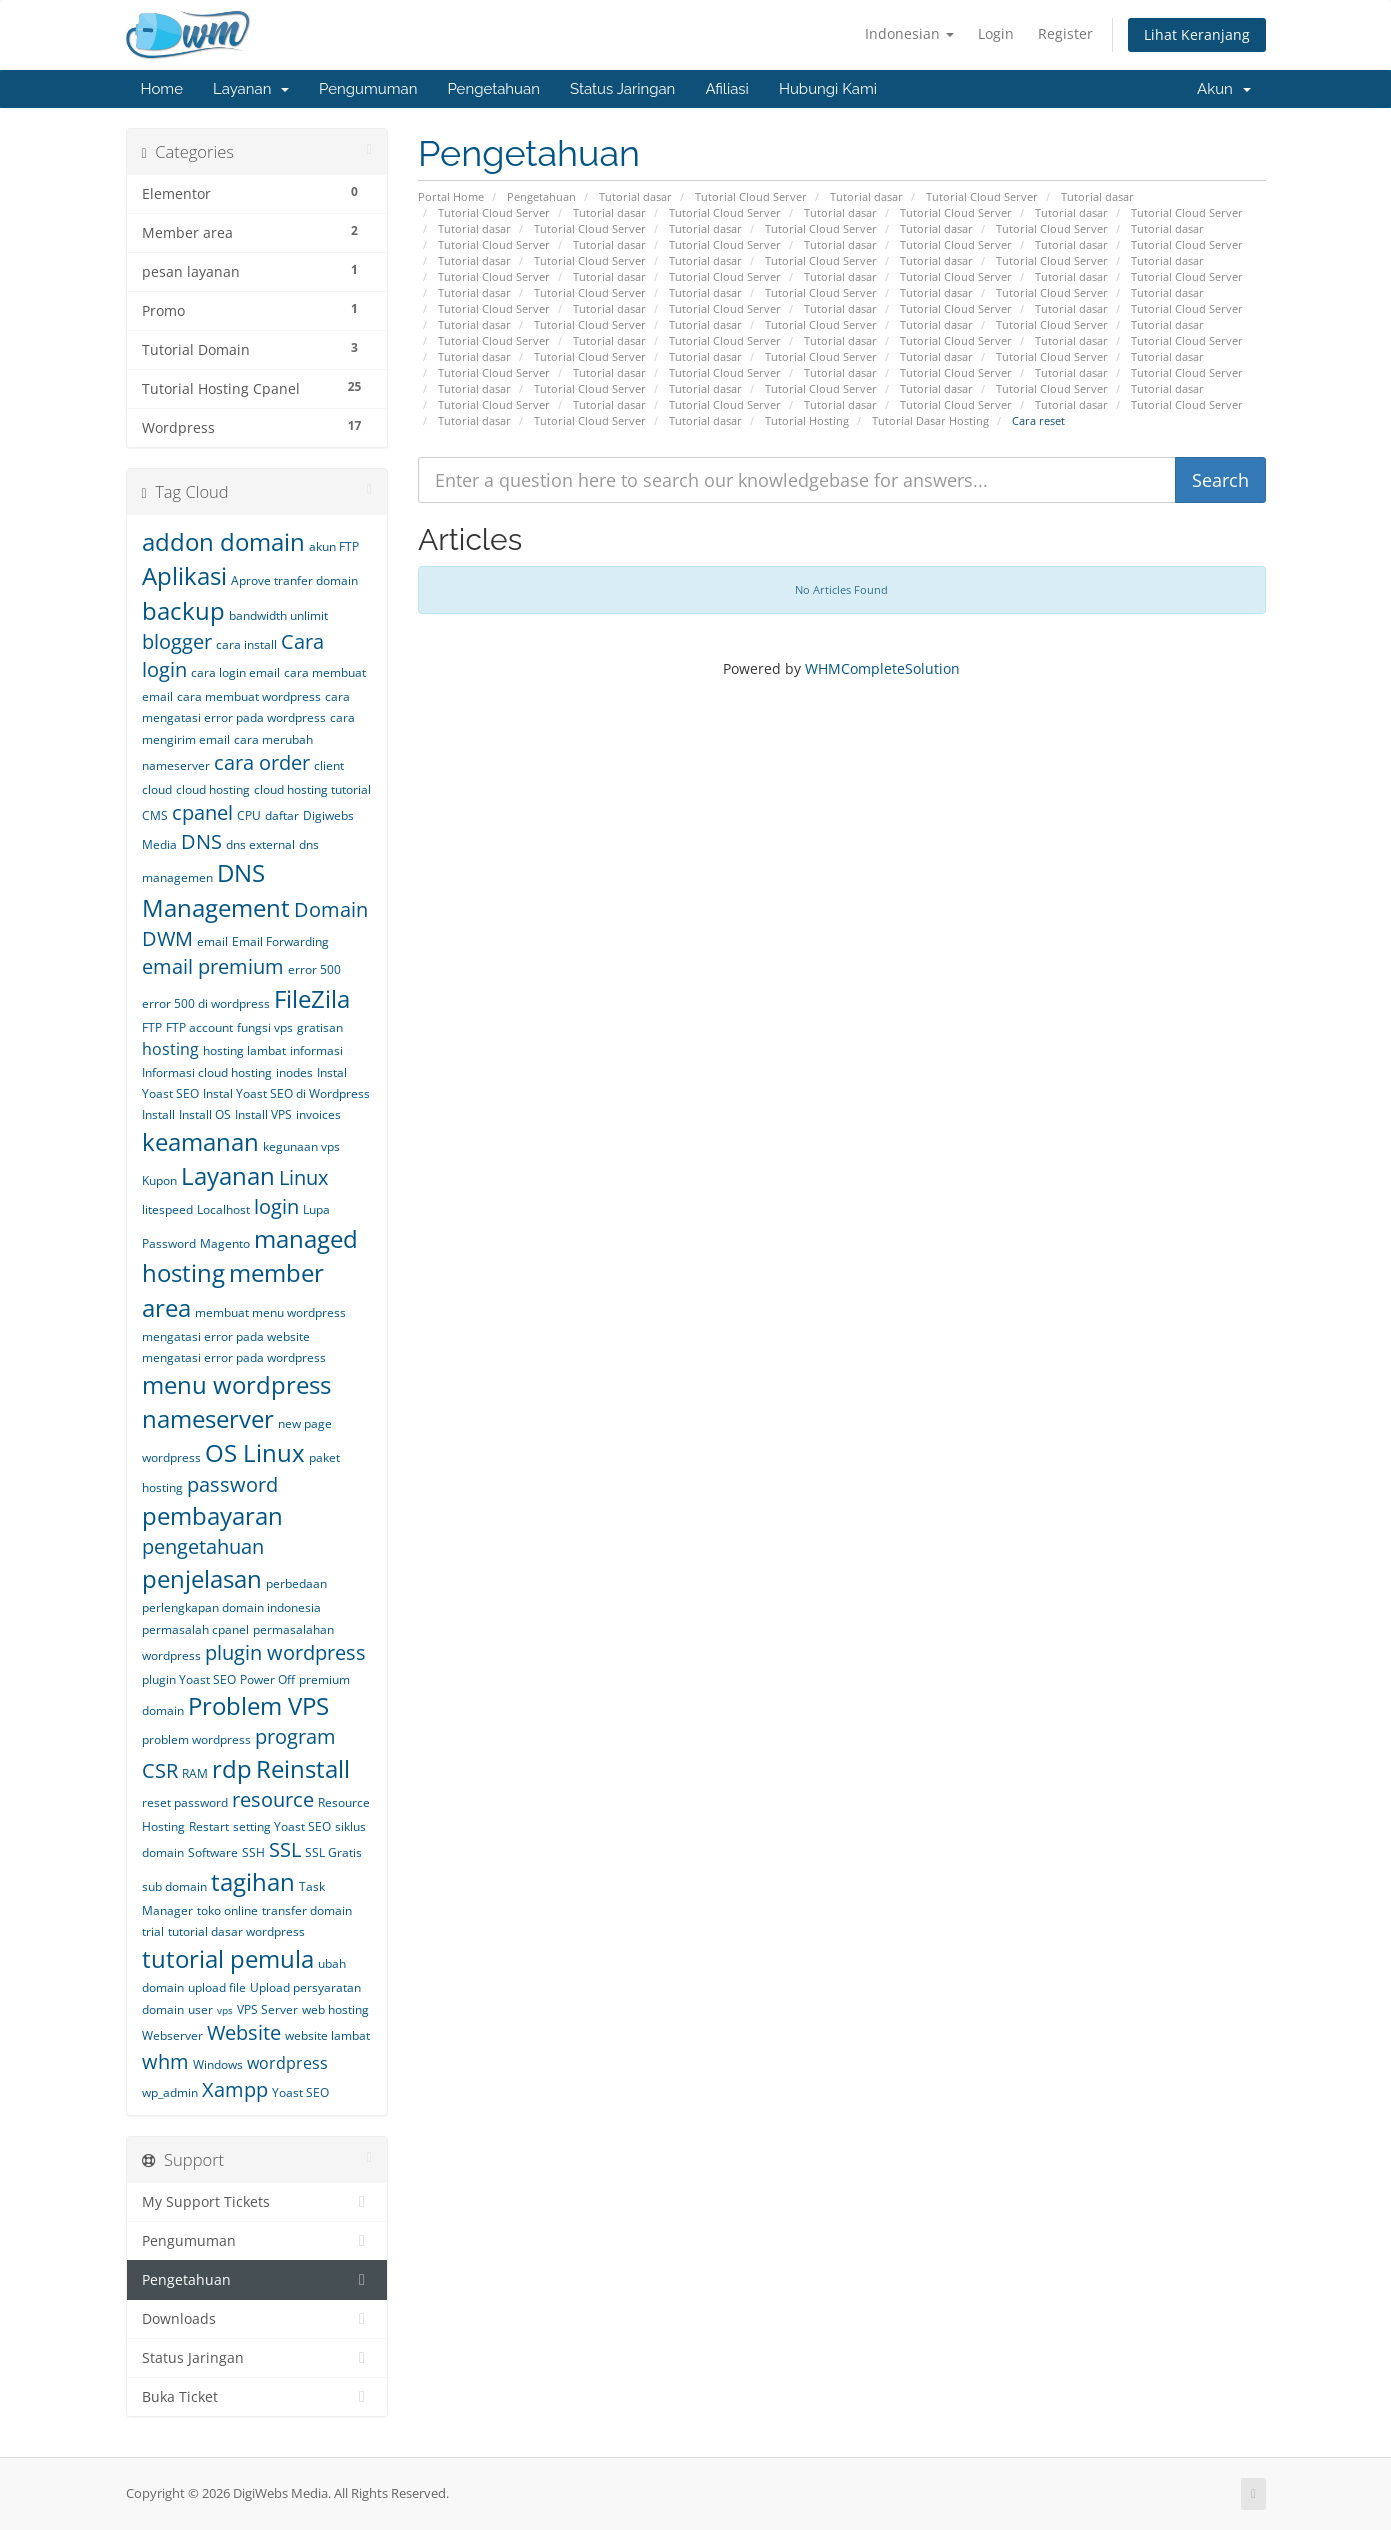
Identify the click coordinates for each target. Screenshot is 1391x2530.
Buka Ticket (257, 2397)
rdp (232, 1768)
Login (996, 33)
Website (244, 2032)
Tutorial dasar (635, 196)
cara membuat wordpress (249, 696)
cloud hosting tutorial (312, 789)
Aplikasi (184, 575)
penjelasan (202, 1578)
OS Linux (255, 1452)
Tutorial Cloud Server (751, 196)
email (212, 941)
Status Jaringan (622, 89)
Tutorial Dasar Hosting (930, 420)
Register (1065, 33)
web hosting (335, 2009)
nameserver (208, 1418)
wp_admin (170, 2092)
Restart (209, 1826)
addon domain (223, 541)
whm (165, 2061)
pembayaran (212, 1515)
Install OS (205, 1114)
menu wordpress (236, 1384)
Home (162, 89)
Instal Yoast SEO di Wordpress (286, 1093)
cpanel (202, 812)
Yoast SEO (300, 2092)
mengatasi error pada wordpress (234, 1357)
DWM (167, 938)
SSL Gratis (333, 1852)
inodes (294, 1072)
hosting (170, 1049)
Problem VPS (258, 1705)
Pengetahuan (493, 89)
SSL (285, 1849)
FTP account (199, 1027)
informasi (316, 1050)
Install (158, 1114)
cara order (262, 762)
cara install (246, 644)
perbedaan (296, 1583)
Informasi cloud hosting (207, 1072)
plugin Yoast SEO (189, 1679)
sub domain (174, 1886)
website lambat (327, 2035)
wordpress (287, 2063)
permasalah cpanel (195, 1629)
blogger (177, 641)
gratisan (320, 1027)
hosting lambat (244, 1050)
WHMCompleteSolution (882, 668)
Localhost (223, 1209)
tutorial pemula (228, 1958)
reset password (185, 1802)
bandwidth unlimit (278, 615)
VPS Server (267, 2009)
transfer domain (307, 1910)
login (276, 1206)
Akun (1223, 89)
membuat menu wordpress (270, 1312)
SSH (253, 1852)
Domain (331, 909)
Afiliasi (727, 89)
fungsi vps (265, 1027)
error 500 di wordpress (206, 1003)
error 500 (314, 969)
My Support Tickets (257, 2202)
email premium (213, 966)
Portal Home (451, 196)
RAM (195, 1773)
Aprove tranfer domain (294, 580)
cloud (157, 789)
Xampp (235, 2089)
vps (225, 2010)
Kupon (159, 1180)
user (200, 2009)
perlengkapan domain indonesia (231, 1607)
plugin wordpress (285, 1652)
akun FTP (334, 546)
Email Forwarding (280, 941)
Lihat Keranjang (1197, 34)
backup (183, 610)
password (232, 1484)
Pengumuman (368, 89)
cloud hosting (213, 789)
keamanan (200, 1141)
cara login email (235, 672)
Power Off (267, 1679)
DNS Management (216, 889)
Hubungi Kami (828, 89)
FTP (152, 1027)
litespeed (167, 1209)
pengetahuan (203, 1546)
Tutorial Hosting (807, 420)
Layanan (251, 89)
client (329, 765)
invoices (318, 1114)
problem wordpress (196, 1739)
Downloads (257, 2319)
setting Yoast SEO (282, 1826)
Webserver (172, 2035)
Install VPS (263, 1114)
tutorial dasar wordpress (236, 1931)
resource (273, 1799)
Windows (218, 2064)
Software (213, 1852)
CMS (155, 815)
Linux (303, 1177)
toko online (227, 1910)
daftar (282, 815)
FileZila (312, 998)
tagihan (253, 1881)
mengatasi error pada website (226, 1336)
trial (153, 1931)
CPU (249, 815)
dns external (260, 844)
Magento (225, 1243)
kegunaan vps (301, 1146)
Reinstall (303, 1768)
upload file (217, 1987)
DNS (201, 841)
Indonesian (909, 33)
